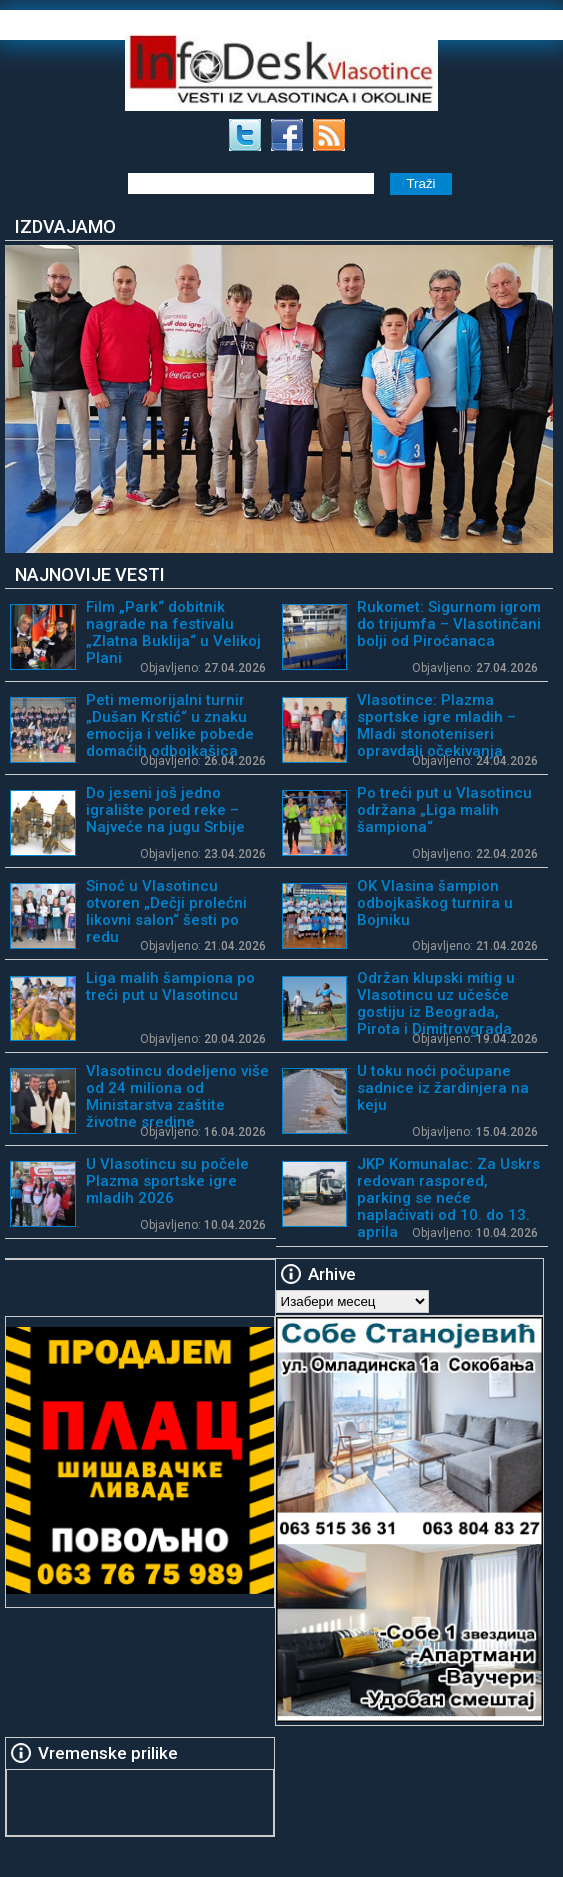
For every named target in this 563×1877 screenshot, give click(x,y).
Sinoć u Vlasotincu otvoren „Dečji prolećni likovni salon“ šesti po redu (166, 911)
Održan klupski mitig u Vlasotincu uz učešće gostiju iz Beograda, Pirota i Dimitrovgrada (436, 1003)
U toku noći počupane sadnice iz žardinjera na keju (443, 1088)
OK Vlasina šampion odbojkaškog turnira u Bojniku (435, 903)
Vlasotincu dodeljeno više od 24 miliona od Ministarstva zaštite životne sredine (177, 1096)
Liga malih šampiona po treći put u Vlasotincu (170, 986)
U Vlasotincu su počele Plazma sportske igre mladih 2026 (167, 1181)
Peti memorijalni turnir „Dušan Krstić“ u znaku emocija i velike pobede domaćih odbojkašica (170, 725)
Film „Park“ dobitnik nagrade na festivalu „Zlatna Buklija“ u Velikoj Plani (173, 632)
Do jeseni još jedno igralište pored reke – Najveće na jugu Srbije (165, 810)
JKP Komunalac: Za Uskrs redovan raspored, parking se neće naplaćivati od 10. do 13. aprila (448, 1198)
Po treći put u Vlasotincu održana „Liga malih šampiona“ (444, 810)
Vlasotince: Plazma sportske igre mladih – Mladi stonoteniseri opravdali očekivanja (436, 725)
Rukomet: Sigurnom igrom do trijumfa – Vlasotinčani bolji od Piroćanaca (449, 624)
